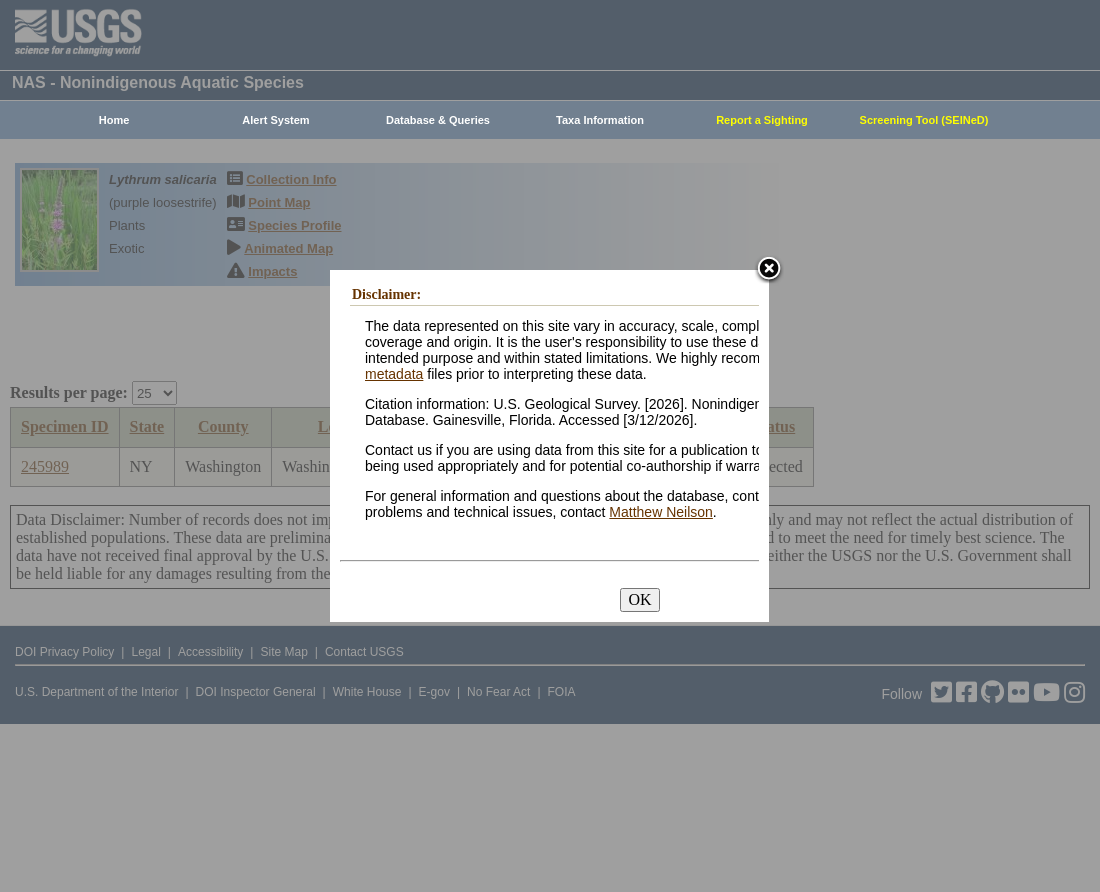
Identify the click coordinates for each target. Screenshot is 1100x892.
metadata (394, 374)
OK (639, 599)
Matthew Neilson (661, 512)
